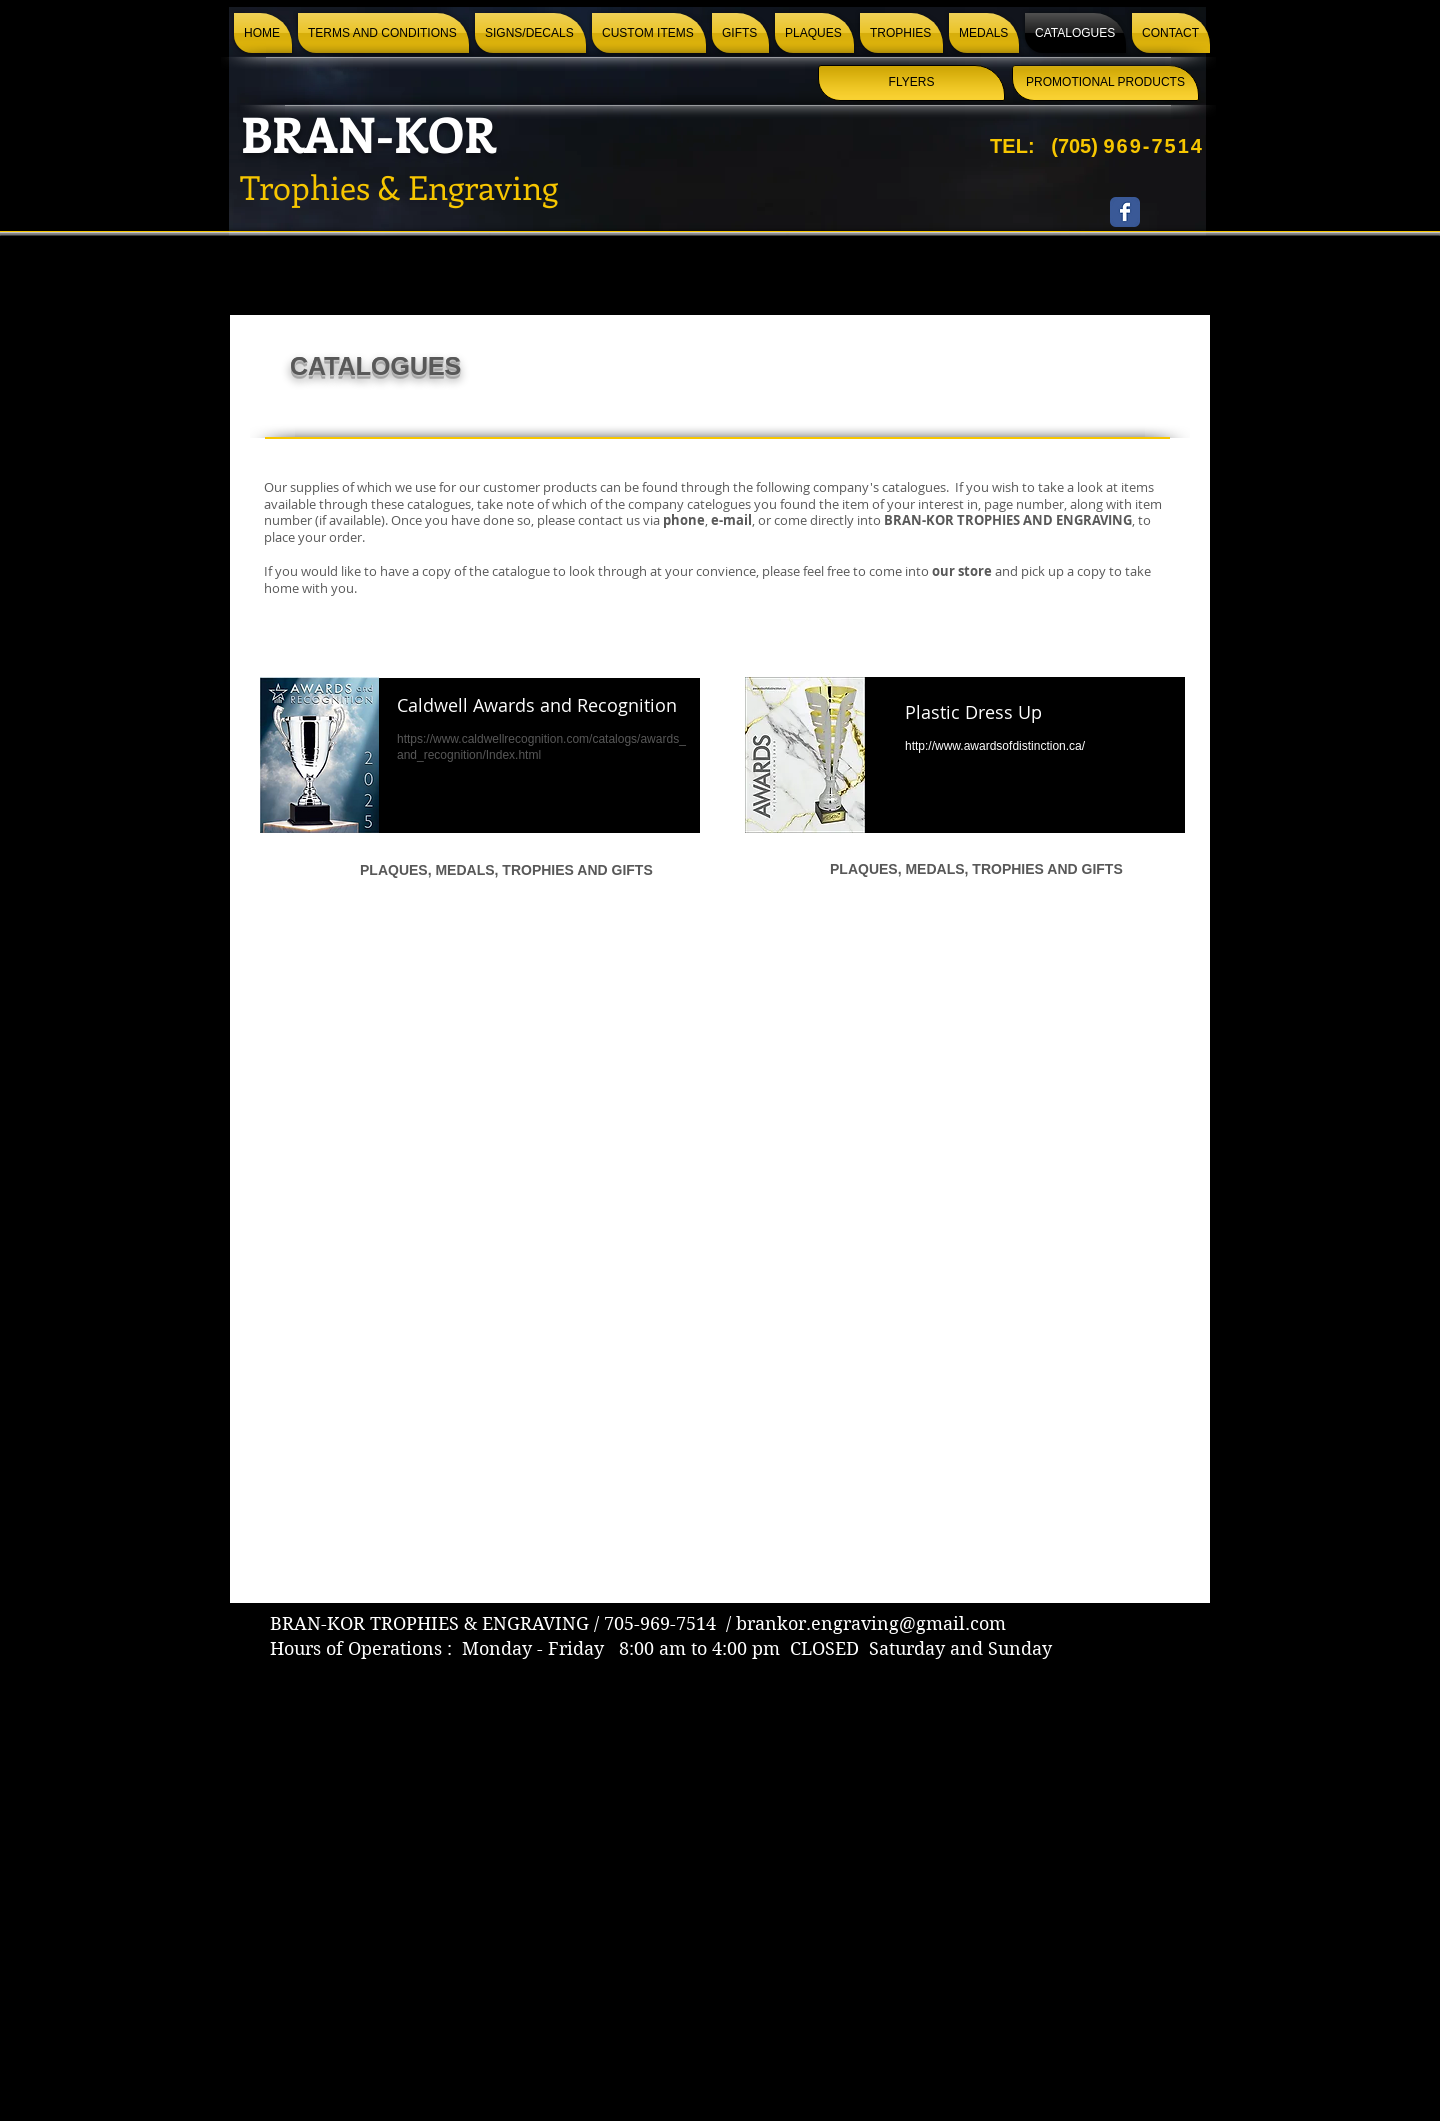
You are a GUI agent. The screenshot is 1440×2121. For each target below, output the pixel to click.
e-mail (731, 520)
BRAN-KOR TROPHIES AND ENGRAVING (1008, 520)
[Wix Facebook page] (1125, 212)
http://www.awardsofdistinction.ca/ (995, 746)
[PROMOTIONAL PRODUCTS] (1105, 83)
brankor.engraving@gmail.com (871, 1623)
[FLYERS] (911, 83)
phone (684, 520)
